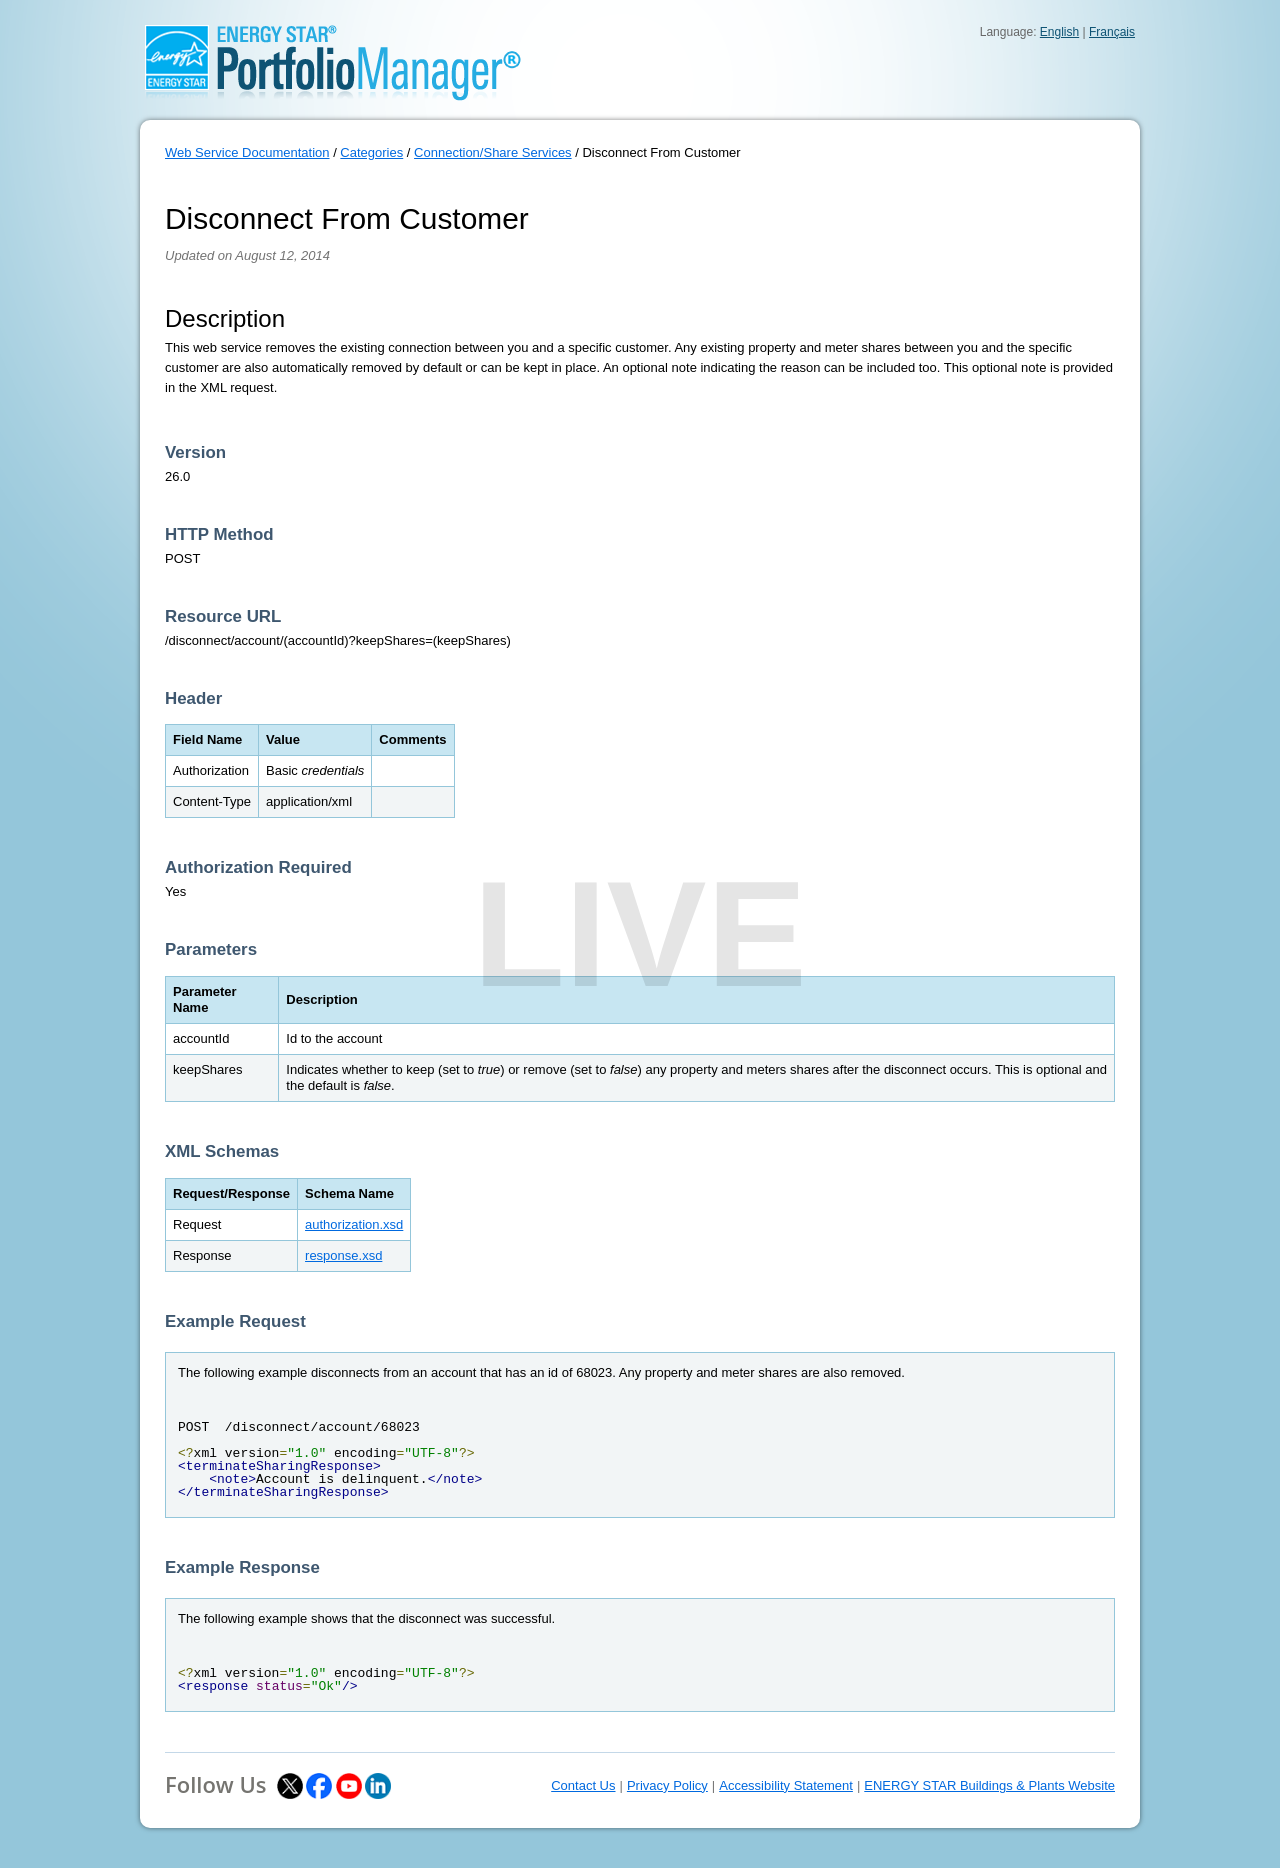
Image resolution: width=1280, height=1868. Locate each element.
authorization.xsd (354, 1224)
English (1059, 32)
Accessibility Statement (786, 1785)
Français (1112, 32)
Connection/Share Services (493, 152)
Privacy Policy (667, 1785)
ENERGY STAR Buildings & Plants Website (989, 1785)
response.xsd (343, 1255)
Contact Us (583, 1785)
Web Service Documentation (247, 152)
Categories (371, 152)
